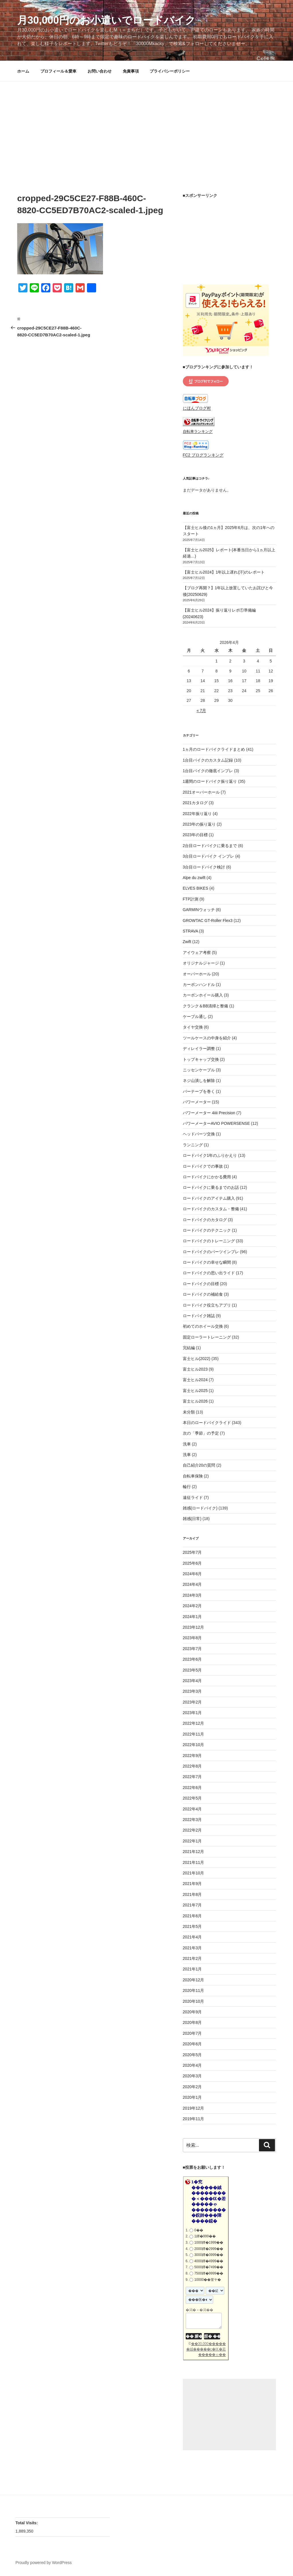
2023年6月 (192, 1659)
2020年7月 (192, 2033)
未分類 (189, 1412)
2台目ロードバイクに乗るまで (210, 845)
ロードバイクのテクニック (207, 1230)
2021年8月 (192, 1894)
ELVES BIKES (195, 888)
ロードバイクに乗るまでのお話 (211, 1187)
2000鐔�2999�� (208, 2249)
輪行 (187, 1486)
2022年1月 (192, 1841)
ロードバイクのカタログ (205, 1219)
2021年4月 (192, 1937)
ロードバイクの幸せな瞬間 (207, 1262)
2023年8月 (192, 1638)
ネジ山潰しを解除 (199, 1080)
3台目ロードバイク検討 (204, 867)
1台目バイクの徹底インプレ (208, 770)
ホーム (23, 71)
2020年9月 (192, 2012)
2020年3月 (192, 2076)
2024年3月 (192, 1595)
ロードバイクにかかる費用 (207, 1177)
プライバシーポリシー (170, 71)
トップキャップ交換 (201, 1059)
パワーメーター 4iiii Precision (209, 1113)
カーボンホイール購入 (203, 995)
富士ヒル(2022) (196, 1358)
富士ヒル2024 (195, 1379)
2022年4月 (192, 1809)
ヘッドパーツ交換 (199, 1134)
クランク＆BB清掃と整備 (205, 1006)
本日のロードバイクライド (207, 1422)
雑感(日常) (192, 1518)
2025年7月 (192, 1552)
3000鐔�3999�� (208, 2255)
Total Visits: (27, 2523)
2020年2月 (192, 2086)
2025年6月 (192, 1563)
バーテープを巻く (199, 1091)
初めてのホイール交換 (203, 1326)
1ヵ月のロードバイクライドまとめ (214, 749)
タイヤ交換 (193, 1027)
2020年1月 (192, 2097)
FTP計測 (190, 899)
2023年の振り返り (199, 824)
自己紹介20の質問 (199, 1465)
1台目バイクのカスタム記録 (208, 760)
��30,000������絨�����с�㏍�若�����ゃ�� (206, 2349)
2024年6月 (192, 1573)
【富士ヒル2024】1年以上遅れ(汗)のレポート (224, 572)
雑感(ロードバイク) (200, 1508)
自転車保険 (193, 1476)
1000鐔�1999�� (208, 2242)
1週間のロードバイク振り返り (210, 781)
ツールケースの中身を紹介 (207, 1038)
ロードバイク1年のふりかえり (210, 1155)
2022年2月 (192, 1830)
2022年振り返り (197, 813)
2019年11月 (193, 2118)
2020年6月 (192, 2044)
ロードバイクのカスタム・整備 (211, 1209)
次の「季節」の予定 (201, 1433)
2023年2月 (192, 1702)
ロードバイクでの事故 (203, 1166)
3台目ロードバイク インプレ (208, 856)
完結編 (189, 1347)
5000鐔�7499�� (208, 2267)
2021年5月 (192, 1926)
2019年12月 (193, 2108)
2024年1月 (192, 1616)
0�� (198, 2230)
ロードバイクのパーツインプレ (211, 1251)
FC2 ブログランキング (203, 455)
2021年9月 (192, 1883)
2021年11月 (193, 1862)
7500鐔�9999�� (208, 2273)
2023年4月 (192, 1680)
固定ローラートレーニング (207, 1337)
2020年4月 (192, 2065)
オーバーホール (197, 974)
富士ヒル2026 (195, 1401)
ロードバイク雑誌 (199, 1315)
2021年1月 (192, 1969)
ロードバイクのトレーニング (209, 1241)
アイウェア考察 (197, 952)
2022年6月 (192, 1787)
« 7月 (201, 710)
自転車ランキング (198, 432)
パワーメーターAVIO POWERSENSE (216, 1123)
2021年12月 (193, 1851)
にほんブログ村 (197, 408)
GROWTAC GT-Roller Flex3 (208, 920)
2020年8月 (192, 2022)
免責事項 (131, 71)
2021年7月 (192, 1905)
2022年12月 (193, 1723)
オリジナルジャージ (201, 963)
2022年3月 (192, 1819)
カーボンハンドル (199, 984)
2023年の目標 (195, 834)
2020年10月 (193, 2001)
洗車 (187, 1444)
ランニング (193, 1145)
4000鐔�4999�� (208, 2261)
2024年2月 (192, 1605)
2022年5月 (192, 1798)
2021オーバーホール (201, 792)
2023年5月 (192, 1670)
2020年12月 (193, 1980)
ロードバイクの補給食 (203, 1294)
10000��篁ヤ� (207, 2280)
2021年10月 (193, 1873)
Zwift (187, 941)
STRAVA (190, 931)
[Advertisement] (146, 124)
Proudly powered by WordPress (43, 2562)
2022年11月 (193, 1734)
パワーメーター (197, 1102)
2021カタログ (195, 802)
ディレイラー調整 (199, 1048)
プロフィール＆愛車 (58, 71)
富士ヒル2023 (195, 1369)
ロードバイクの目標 (201, 1283)
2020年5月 (192, 2054)
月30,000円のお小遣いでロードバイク (106, 20)
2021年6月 (192, 1916)
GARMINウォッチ (199, 909)
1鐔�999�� (205, 2236)
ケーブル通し (195, 1016)
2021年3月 (192, 1948)
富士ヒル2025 (195, 1390)
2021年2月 (192, 1958)
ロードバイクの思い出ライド (209, 1273)
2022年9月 (192, 1755)
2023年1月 (192, 1712)
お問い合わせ (100, 71)
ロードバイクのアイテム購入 (209, 1198)
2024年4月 (192, 1584)
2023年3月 (192, 1691)
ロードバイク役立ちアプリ (207, 1305)
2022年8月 (192, 1766)
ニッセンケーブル (199, 1070)
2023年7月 (192, 1648)
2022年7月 (192, 1776)
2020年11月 (193, 1990)
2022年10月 (193, 1744)
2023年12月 (193, 1627)
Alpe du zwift (194, 877)
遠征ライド (193, 1497)
